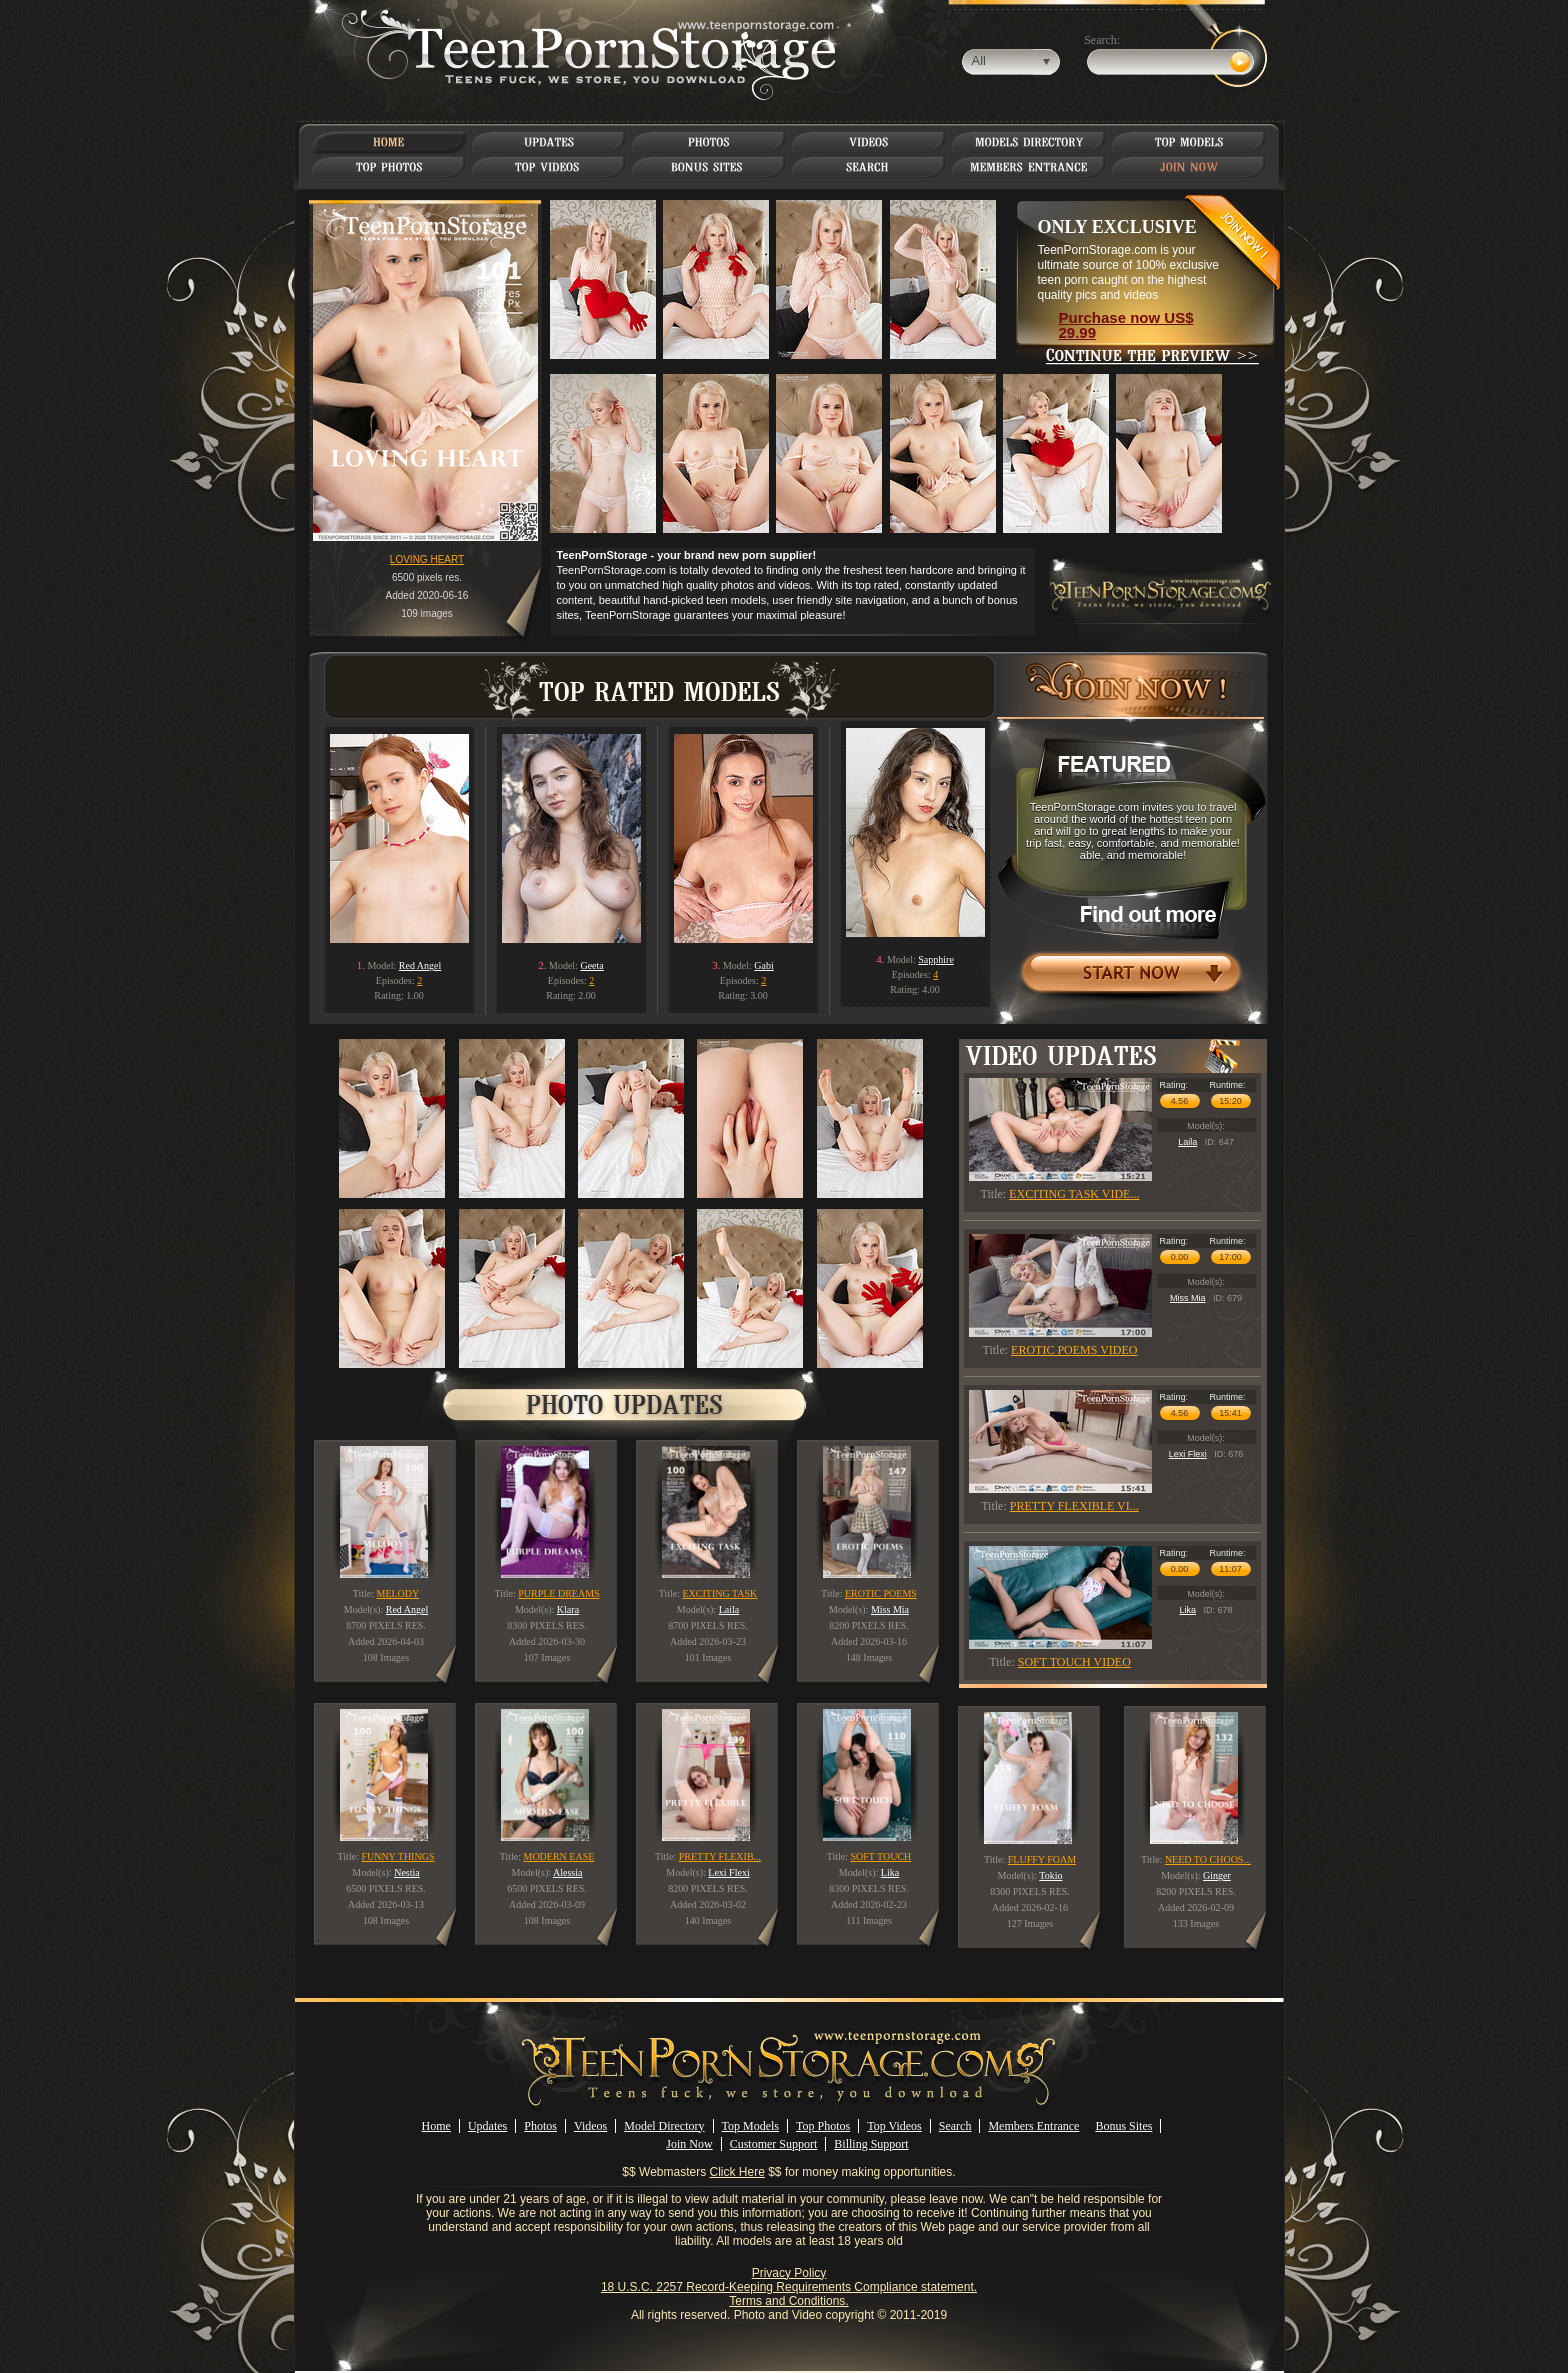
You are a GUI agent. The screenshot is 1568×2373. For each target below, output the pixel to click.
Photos (540, 2126)
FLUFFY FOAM (1042, 1859)
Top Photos (823, 2126)
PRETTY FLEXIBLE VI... (1074, 1506)
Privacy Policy (789, 2273)
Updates (487, 2126)
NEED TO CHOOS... (1208, 1859)
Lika (1187, 1610)
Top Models (751, 2126)
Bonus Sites (1123, 2126)
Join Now (689, 2144)
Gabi (763, 965)
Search (955, 2126)
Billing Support (871, 2144)
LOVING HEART (427, 559)
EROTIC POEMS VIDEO (1074, 1350)
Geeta (591, 965)
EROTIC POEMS (881, 1593)
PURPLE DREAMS (558, 1593)
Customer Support (774, 2144)
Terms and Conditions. (788, 2301)
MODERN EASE (558, 1856)
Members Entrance (1033, 2126)
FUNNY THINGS (397, 1856)
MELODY (398, 1593)
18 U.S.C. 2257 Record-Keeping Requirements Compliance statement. (789, 2287)
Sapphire (936, 959)
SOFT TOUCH (880, 1856)
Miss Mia (1188, 1298)
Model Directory (664, 2126)
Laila (1187, 1142)
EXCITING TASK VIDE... (1074, 1194)
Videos (590, 2126)
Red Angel (420, 965)
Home (436, 2126)
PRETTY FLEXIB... (720, 1856)
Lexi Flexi (1188, 1454)
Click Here (737, 2172)
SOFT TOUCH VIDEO (1074, 1662)
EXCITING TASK (719, 1593)
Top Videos (894, 2126)
